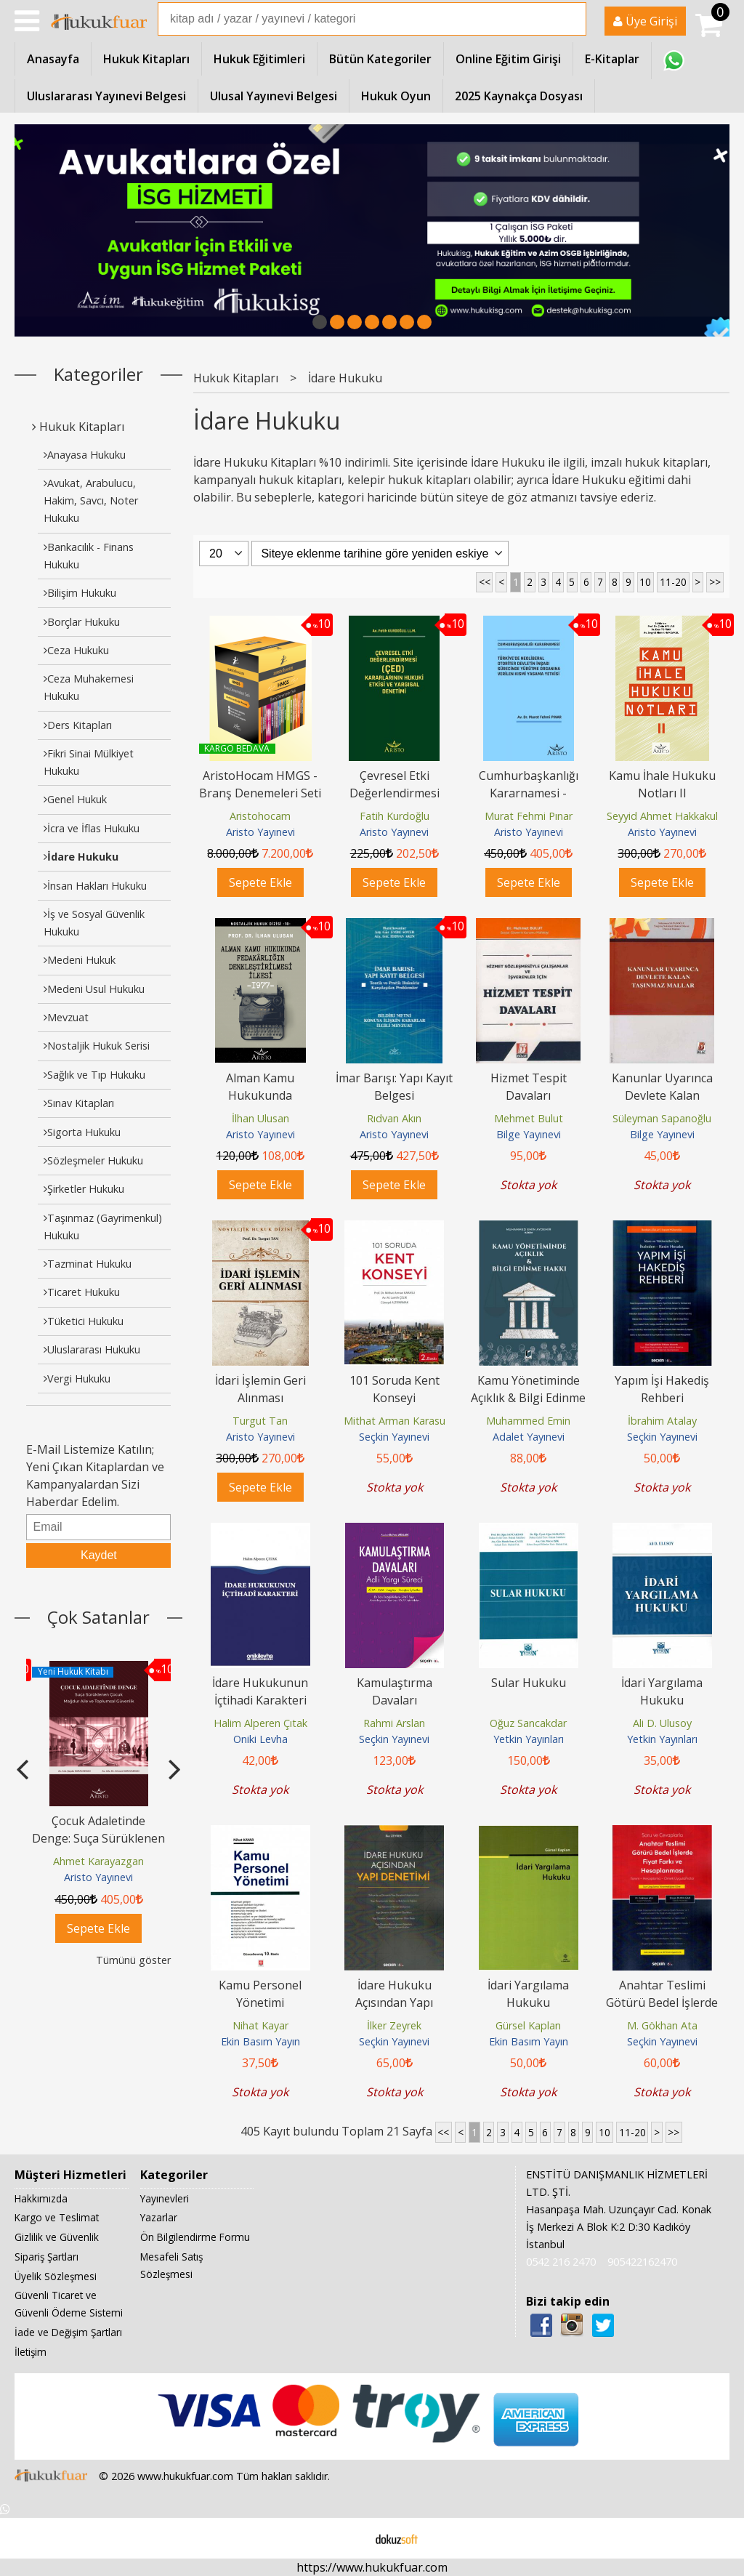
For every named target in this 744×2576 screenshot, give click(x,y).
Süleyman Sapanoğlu (661, 1118)
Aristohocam (260, 816)
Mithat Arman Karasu (394, 1421)
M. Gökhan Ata (662, 2025)
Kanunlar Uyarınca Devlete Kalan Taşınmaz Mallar (662, 1095)
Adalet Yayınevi (529, 1437)
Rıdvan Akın (394, 1118)
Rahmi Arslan (394, 1723)
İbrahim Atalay (662, 1421)
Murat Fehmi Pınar (529, 816)
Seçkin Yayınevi (394, 1437)
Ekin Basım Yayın (260, 2041)
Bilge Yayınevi (528, 1134)
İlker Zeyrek (394, 2025)
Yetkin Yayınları (528, 1739)
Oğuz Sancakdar (528, 1723)
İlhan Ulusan (260, 1118)
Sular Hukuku (528, 1683)
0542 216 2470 (561, 2262)
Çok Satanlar (98, 1617)
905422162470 (642, 2262)
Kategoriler (98, 374)
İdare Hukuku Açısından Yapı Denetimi (394, 2002)
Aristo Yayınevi (98, 1877)
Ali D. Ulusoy (662, 1723)
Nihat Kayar (260, 2025)
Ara (574, 19)
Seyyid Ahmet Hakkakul (662, 816)
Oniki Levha (260, 1739)
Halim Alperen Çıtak (260, 1723)
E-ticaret (349, 2538)
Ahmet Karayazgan (98, 1861)
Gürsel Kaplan (528, 2025)
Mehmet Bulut (528, 1118)
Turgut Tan (260, 1421)
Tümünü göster (133, 1960)
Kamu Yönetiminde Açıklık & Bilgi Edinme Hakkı (528, 1397)
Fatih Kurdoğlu (394, 816)
